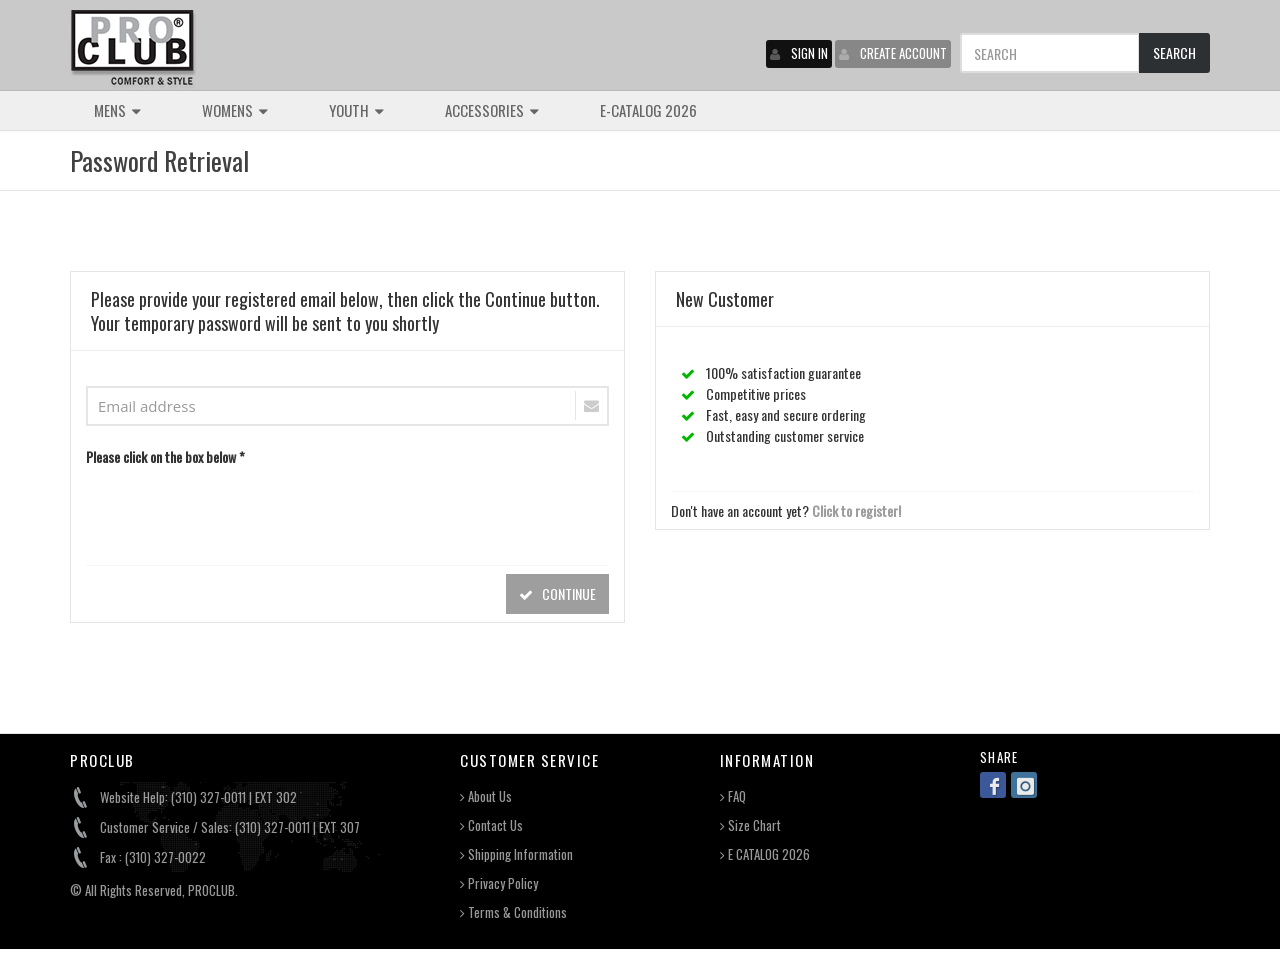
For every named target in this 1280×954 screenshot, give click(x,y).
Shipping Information (516, 854)
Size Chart (750, 825)
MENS (117, 110)
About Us (486, 796)
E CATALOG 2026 (765, 854)
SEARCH (1174, 52)
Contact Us (491, 825)
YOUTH (356, 110)
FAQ (733, 796)
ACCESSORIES (492, 110)
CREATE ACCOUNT (893, 53)
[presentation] (238, 511)
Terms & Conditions (513, 912)
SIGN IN (799, 53)
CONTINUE (557, 593)
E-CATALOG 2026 (648, 110)
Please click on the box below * (165, 456)
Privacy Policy (499, 883)
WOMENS (235, 110)
